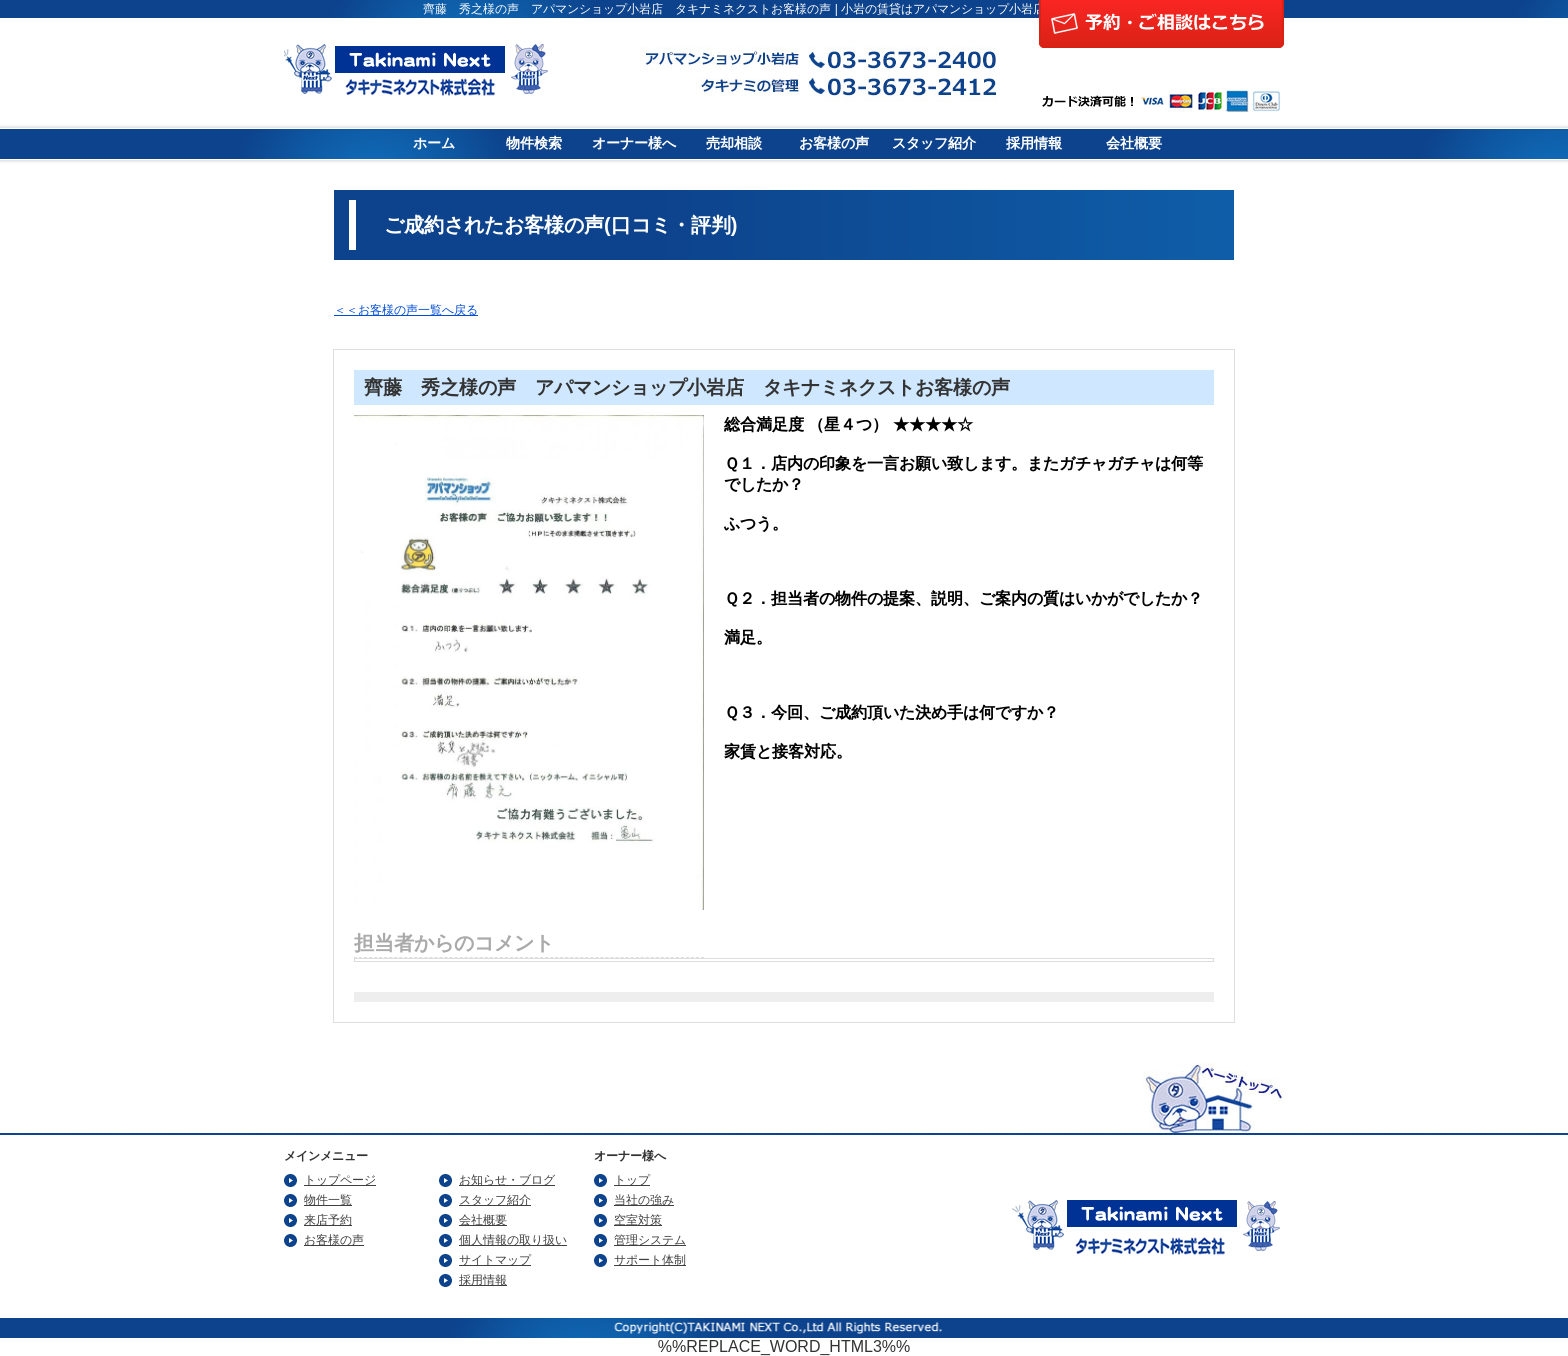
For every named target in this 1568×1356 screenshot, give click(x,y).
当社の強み (644, 1200)
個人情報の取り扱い (513, 1240)
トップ (632, 1180)
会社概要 (1134, 143)
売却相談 (734, 143)
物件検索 (534, 143)
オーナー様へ (634, 143)
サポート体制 (650, 1260)
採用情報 (1034, 143)
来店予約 (328, 1220)
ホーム (434, 143)
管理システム (650, 1240)
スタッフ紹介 (934, 143)
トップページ (340, 1180)
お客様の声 (834, 143)
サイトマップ (495, 1260)
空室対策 (638, 1220)
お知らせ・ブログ (507, 1180)
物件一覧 (328, 1200)
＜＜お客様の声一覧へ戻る (406, 310)
